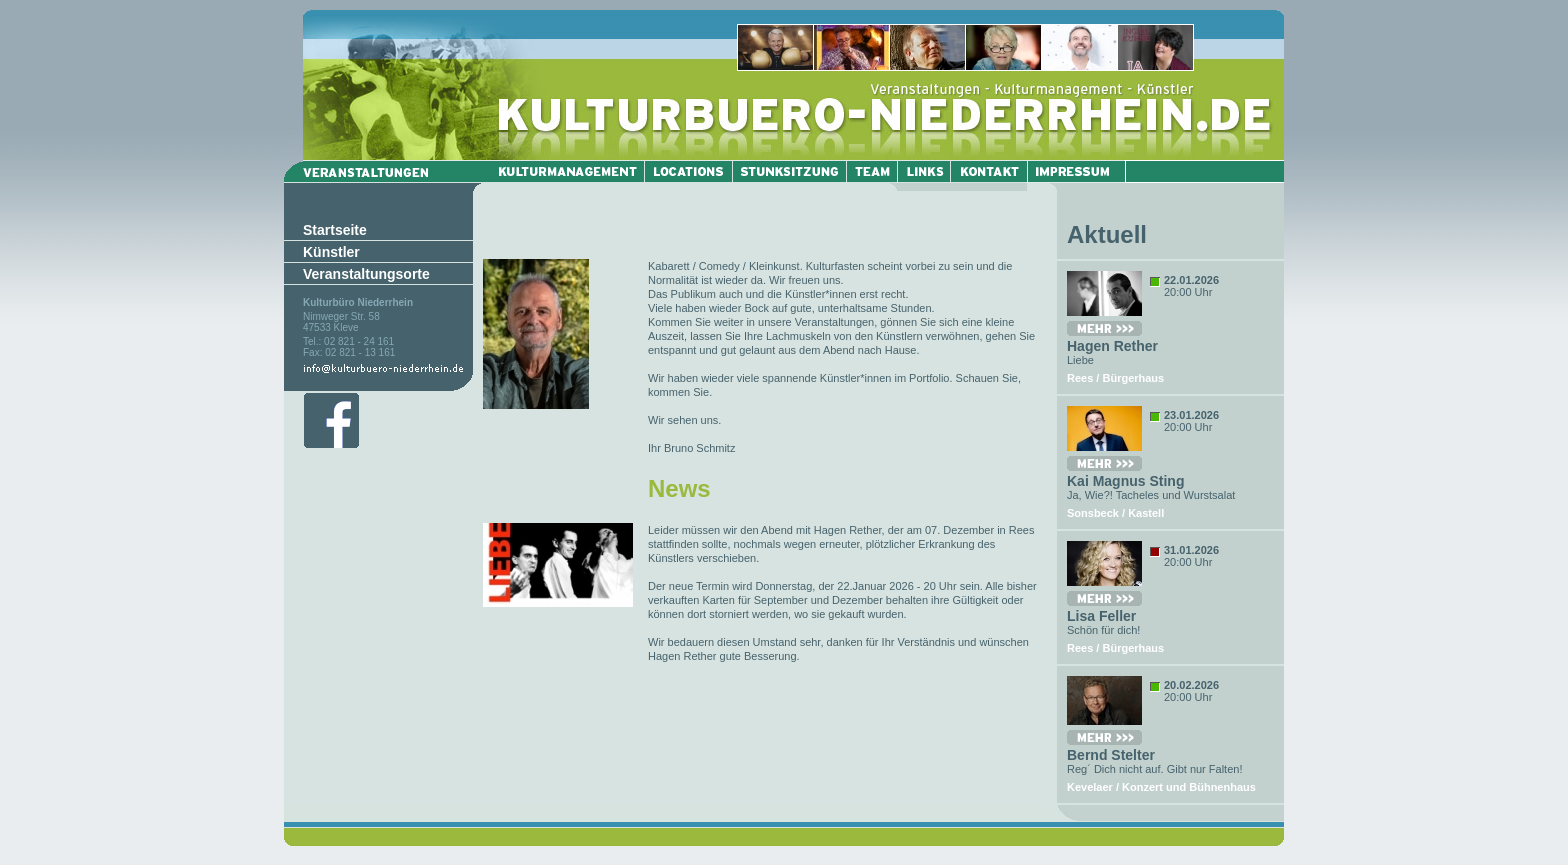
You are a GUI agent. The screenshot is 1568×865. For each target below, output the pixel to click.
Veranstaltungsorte (366, 274)
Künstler (331, 252)
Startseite (335, 230)
